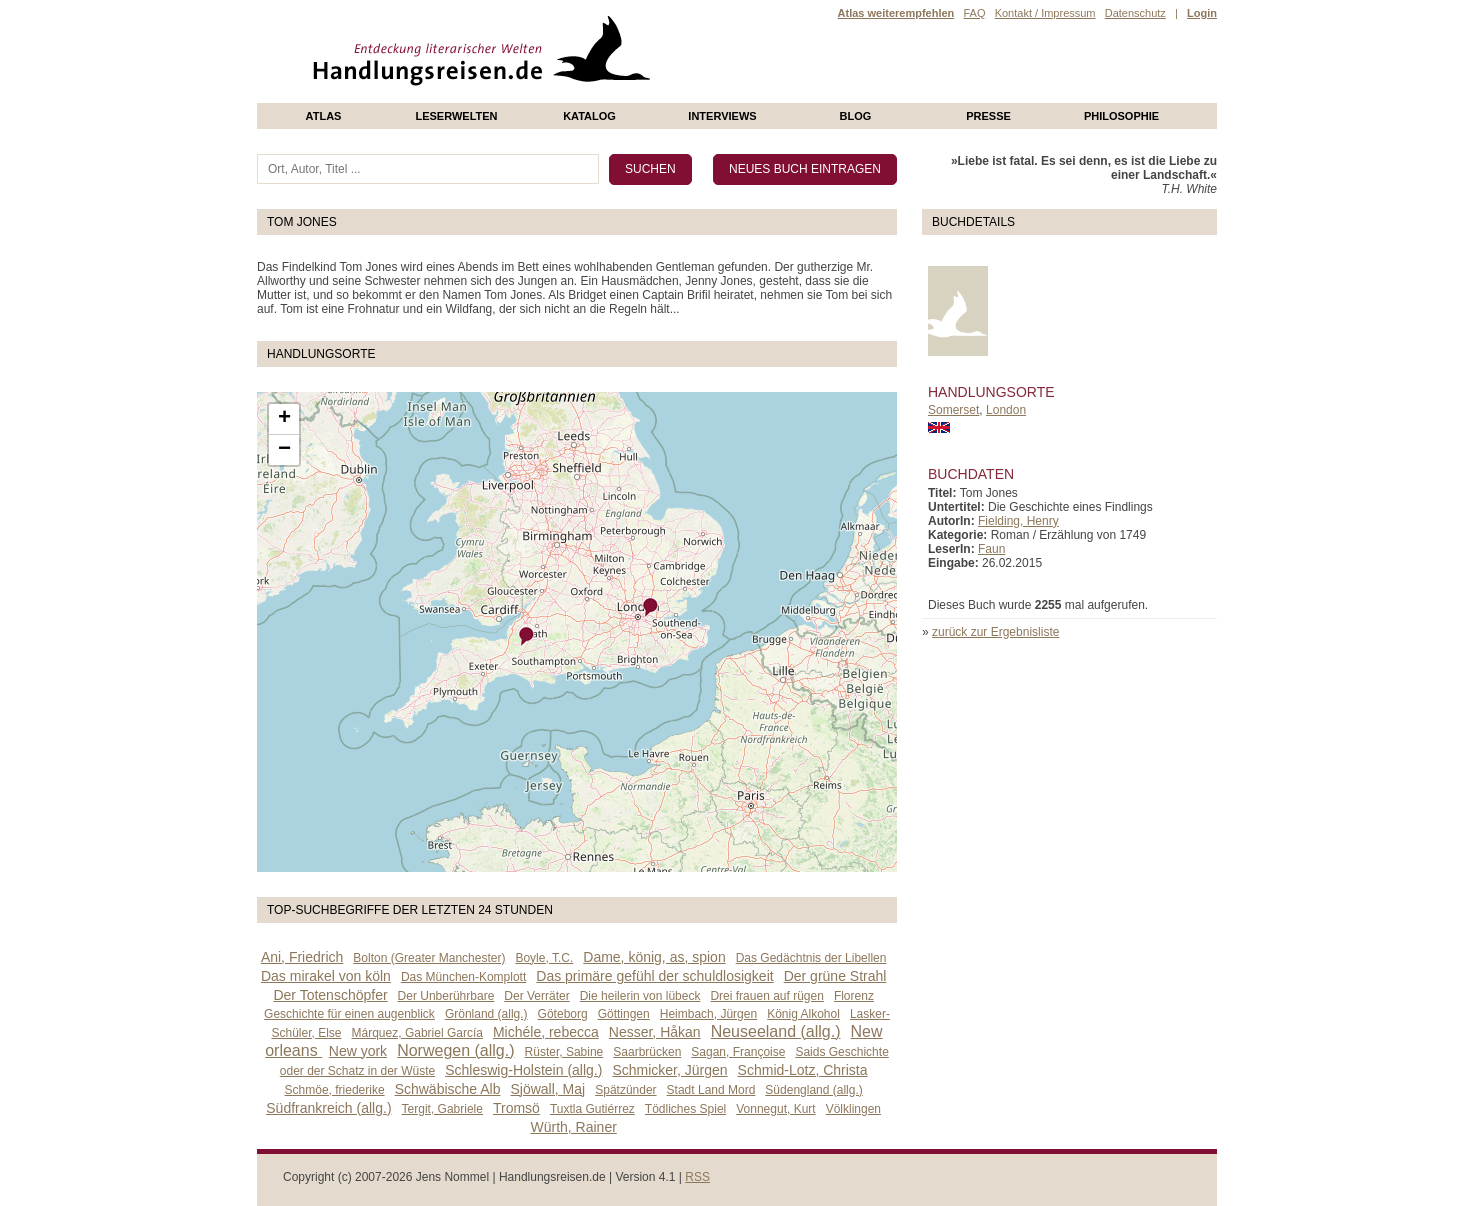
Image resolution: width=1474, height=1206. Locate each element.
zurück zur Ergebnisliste (995, 632)
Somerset (953, 410)
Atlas (324, 116)
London (1006, 410)
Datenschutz (1135, 13)
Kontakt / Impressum (1045, 13)
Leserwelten (456, 116)
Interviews (722, 116)
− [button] (284, 450)
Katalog (589, 116)
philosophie (1121, 116)
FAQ (974, 13)
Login (1202, 13)
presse (988, 116)
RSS (697, 1177)
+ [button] (284, 419)
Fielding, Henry (1018, 521)
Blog (856, 116)
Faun (991, 549)
